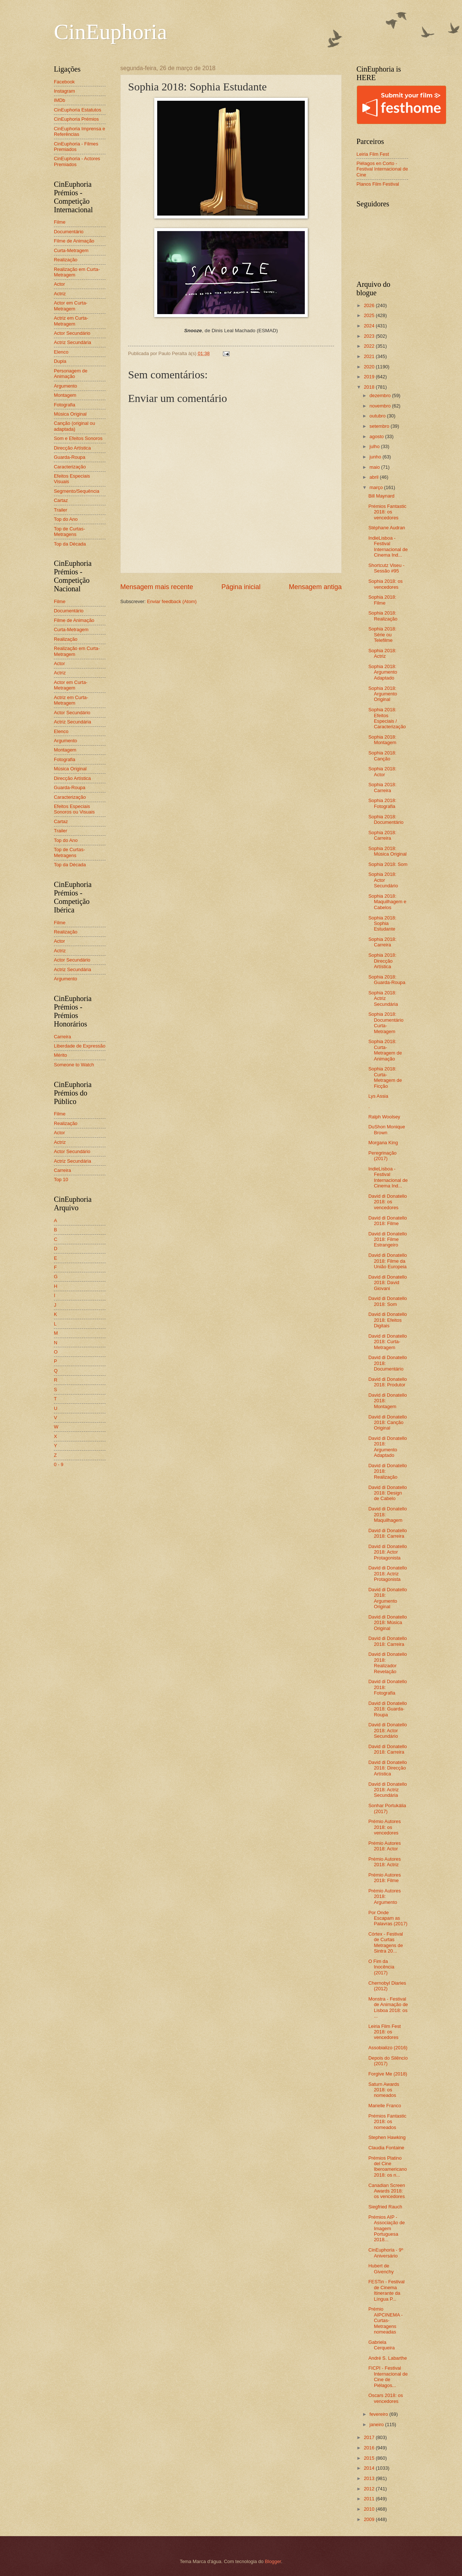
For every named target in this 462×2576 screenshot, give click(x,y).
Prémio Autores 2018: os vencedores (384, 1827)
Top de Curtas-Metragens (69, 531)
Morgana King (383, 1142)
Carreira (62, 1036)
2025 (370, 315)
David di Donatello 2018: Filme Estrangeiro (387, 1239)
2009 (370, 2519)
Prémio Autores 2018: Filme (384, 1877)
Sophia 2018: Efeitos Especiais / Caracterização (387, 718)
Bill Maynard (381, 496)
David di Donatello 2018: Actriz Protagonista (387, 1573)
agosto (377, 436)
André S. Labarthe (387, 2358)
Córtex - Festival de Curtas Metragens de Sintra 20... (385, 1942)
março (376, 487)
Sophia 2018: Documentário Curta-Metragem (385, 1022)
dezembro (380, 395)
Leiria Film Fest (372, 154)
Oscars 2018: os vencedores (385, 2398)
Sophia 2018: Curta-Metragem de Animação (385, 1050)
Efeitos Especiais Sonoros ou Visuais (74, 809)
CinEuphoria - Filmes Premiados (76, 146)
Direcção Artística (72, 448)
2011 (370, 2498)
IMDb (59, 100)
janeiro (377, 2424)
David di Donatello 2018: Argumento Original (387, 1598)
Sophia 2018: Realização (382, 615)
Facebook (64, 82)
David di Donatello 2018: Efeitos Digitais (387, 1319)
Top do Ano (65, 519)
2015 (370, 2458)
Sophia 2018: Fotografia (382, 803)
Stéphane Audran (386, 527)
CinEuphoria (110, 32)
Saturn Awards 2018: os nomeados (383, 2089)
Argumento (65, 386)
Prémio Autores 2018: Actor (384, 1845)
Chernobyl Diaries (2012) (387, 1985)
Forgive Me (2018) (387, 2074)
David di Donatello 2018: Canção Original (387, 1422)
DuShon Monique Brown (386, 1129)
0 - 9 (58, 1464)
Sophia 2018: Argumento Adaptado (382, 672)
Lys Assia (378, 1096)
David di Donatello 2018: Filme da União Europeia (387, 1260)
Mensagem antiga (315, 587)
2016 (370, 2448)
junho (375, 457)
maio (375, 467)
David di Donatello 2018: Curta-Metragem (387, 1341)
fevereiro (379, 2414)
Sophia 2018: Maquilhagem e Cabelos (387, 901)
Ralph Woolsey (384, 1117)
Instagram (64, 91)
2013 (370, 2478)
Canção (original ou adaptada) (74, 425)
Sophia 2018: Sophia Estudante (382, 923)
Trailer (60, 510)
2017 (370, 2437)
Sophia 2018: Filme (382, 599)
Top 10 (61, 1179)
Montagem (65, 395)
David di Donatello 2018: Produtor (387, 1381)
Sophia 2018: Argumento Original (382, 693)
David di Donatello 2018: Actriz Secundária (387, 1789)
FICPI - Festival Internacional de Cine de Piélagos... (388, 2376)
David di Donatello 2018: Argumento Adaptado (387, 1446)
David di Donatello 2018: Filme (387, 1220)
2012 (370, 2488)
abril (374, 477)
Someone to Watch (74, 1064)
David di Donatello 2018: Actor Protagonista (387, 1552)
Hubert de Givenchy (381, 2268)
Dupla (60, 361)
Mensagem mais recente (156, 587)
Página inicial (241, 587)
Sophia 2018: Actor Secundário (383, 879)
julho (375, 446)
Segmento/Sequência (76, 491)
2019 (370, 376)
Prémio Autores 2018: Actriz (384, 1861)
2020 (370, 366)
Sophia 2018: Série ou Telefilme (382, 634)
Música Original (70, 414)
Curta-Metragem (71, 250)
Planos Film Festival (377, 184)
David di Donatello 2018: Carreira (387, 1533)
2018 (370, 387)
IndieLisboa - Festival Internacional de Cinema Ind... (388, 546)
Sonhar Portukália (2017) (387, 1808)
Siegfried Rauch (385, 2206)
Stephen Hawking (387, 2137)
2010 (370, 2509)
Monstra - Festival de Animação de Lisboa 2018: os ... (388, 2007)
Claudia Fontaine (386, 2147)
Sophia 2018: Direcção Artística (382, 960)
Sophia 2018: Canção (382, 755)
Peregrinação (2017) (382, 1155)
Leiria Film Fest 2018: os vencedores (384, 2031)
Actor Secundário (72, 333)
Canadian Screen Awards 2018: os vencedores (386, 2191)
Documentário (68, 231)
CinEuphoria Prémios (76, 119)
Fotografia (64, 404)
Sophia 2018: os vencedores (385, 583)
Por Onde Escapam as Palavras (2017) (387, 1918)
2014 (370, 2468)
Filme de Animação (74, 241)
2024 (370, 326)
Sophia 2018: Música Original (387, 851)
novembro (380, 406)
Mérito (60, 1055)
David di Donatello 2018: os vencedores (387, 1201)
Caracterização (70, 467)
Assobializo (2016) (387, 2047)
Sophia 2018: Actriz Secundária (383, 998)
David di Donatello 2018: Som (387, 1301)
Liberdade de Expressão (80, 1046)
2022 (370, 346)
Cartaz (61, 500)
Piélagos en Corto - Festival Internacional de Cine (382, 169)
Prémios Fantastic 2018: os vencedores (387, 511)
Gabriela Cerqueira (381, 2344)
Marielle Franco (384, 2105)
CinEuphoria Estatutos (77, 110)
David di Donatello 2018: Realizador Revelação (387, 1662)
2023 (370, 336)
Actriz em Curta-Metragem (71, 320)
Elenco (61, 352)
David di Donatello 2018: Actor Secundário (387, 1730)
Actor (59, 284)
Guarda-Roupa (69, 457)
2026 (370, 305)
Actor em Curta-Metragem (70, 305)
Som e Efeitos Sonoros (78, 438)
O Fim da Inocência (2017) (381, 1966)
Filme (59, 222)
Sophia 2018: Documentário (385, 819)
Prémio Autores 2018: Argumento (384, 1896)
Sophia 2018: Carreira (382, 787)
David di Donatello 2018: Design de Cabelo (387, 1493)
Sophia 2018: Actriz (382, 653)
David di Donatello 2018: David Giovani (387, 1282)
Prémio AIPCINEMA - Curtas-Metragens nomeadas (385, 2320)
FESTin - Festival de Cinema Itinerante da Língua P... (386, 2290)
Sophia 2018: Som (387, 864)
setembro (379, 426)
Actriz (60, 293)
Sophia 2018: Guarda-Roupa (386, 979)
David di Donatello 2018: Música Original (387, 1622)
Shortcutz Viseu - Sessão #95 (386, 568)
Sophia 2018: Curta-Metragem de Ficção (385, 1077)
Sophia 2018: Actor (382, 771)
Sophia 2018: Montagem (382, 739)
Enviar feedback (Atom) (172, 601)
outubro (378, 416)
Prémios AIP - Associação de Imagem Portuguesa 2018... (386, 2228)
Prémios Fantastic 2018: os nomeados (387, 2121)
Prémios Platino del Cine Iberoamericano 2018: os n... (387, 2166)
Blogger (273, 2561)
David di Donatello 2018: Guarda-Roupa (387, 1708)
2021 (370, 356)
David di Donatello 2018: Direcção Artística (387, 1768)
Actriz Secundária (72, 342)
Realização (65, 259)
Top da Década (70, 544)
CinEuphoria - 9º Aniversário (385, 2252)
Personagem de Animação (70, 373)
